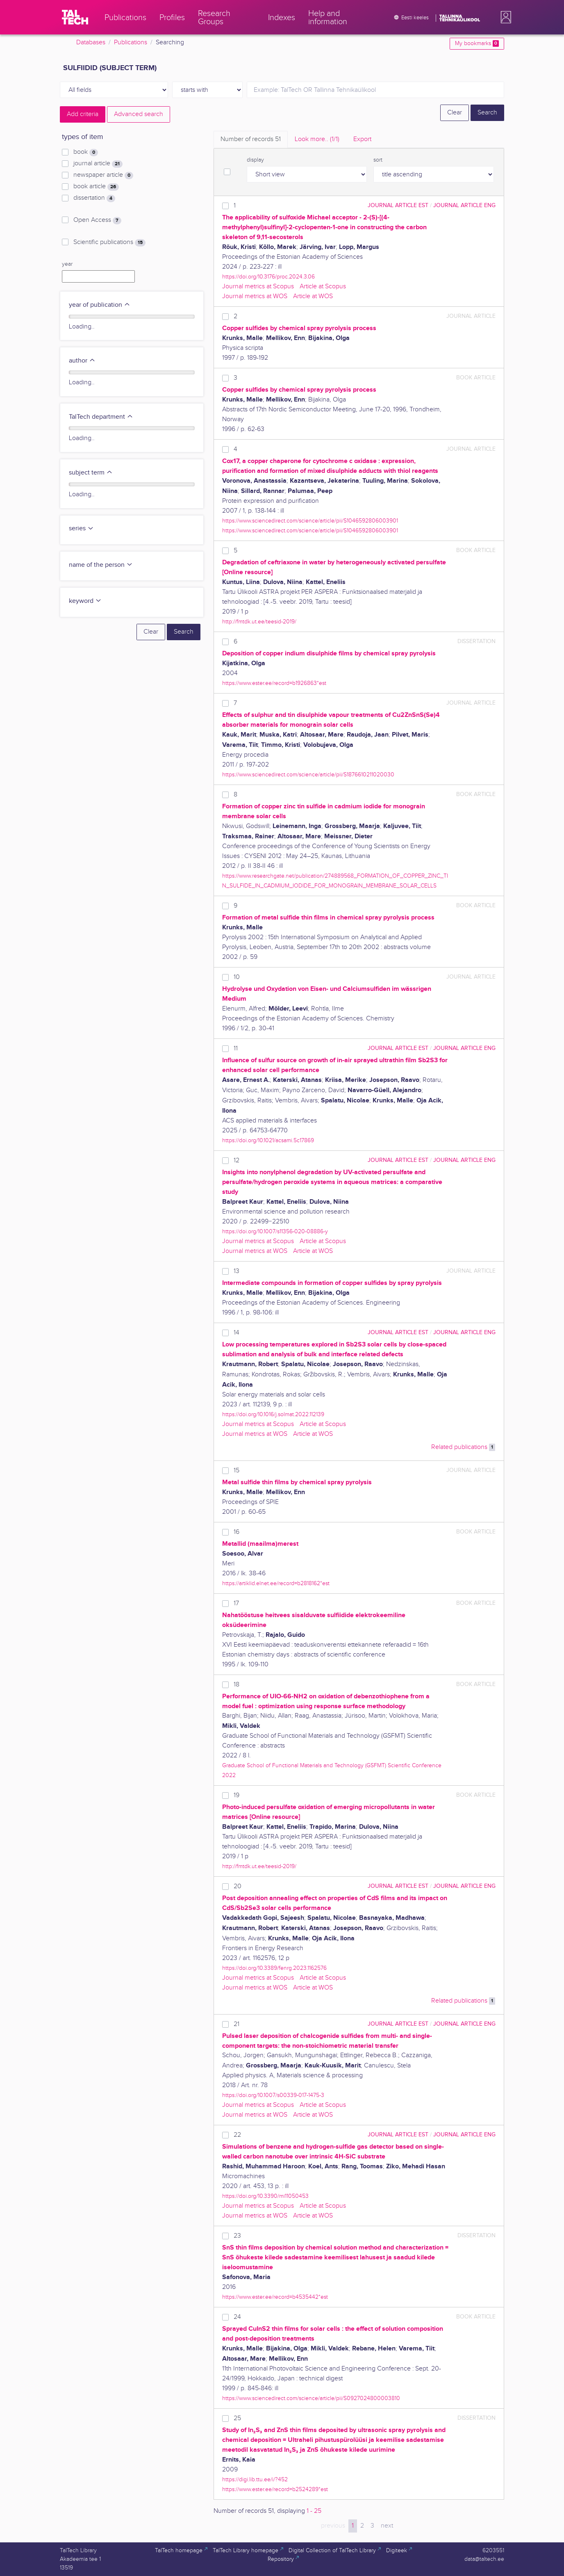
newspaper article (103, 175)
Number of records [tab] (251, 139)
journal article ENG (464, 205)
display (255, 160)
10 (237, 977)
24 (237, 2317)
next (387, 2526)
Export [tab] (362, 139)
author (82, 361)
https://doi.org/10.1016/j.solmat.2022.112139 (273, 1414)
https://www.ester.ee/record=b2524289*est (275, 2489)
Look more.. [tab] (317, 139)
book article (96, 187)
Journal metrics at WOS (254, 296)
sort (377, 160)
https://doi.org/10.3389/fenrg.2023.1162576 (274, 1968)
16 (236, 1532)
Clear (454, 112)
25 (237, 2418)
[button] (504, 17)
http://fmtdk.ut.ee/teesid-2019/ (259, 621)
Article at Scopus (323, 286)
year (67, 264)
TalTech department (101, 417)
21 (236, 2024)
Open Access (97, 220)
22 (237, 2135)
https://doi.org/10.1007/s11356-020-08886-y (275, 1231)
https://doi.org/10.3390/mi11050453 (265, 2196)
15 (236, 1470)
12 (236, 1160)
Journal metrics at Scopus (258, 286)
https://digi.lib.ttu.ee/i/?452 (255, 2479)
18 (236, 1684)
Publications (130, 42)
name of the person (101, 565)
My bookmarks (477, 43)
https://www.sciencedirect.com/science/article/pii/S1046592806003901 (310, 520)
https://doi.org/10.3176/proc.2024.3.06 (268, 276)
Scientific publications (109, 242)
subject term (91, 473)
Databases (90, 42)
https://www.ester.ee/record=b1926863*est (274, 683)
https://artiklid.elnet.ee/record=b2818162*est (276, 1583)
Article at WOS (313, 296)
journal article (98, 164)
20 (237, 1886)
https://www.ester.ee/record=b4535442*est (275, 2296)
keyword (85, 601)
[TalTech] (75, 17)
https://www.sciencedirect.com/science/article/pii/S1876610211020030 (308, 774)
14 (236, 1333)
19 (236, 1795)
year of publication (99, 305)
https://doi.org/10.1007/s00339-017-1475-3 (273, 2095)
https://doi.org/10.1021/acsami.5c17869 (268, 1140)
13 (236, 1271)
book (85, 152)
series (81, 528)
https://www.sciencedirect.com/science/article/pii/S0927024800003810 (311, 2398)
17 (236, 1603)
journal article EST (398, 205)
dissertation (94, 198)
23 (237, 2236)
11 (236, 1048)
